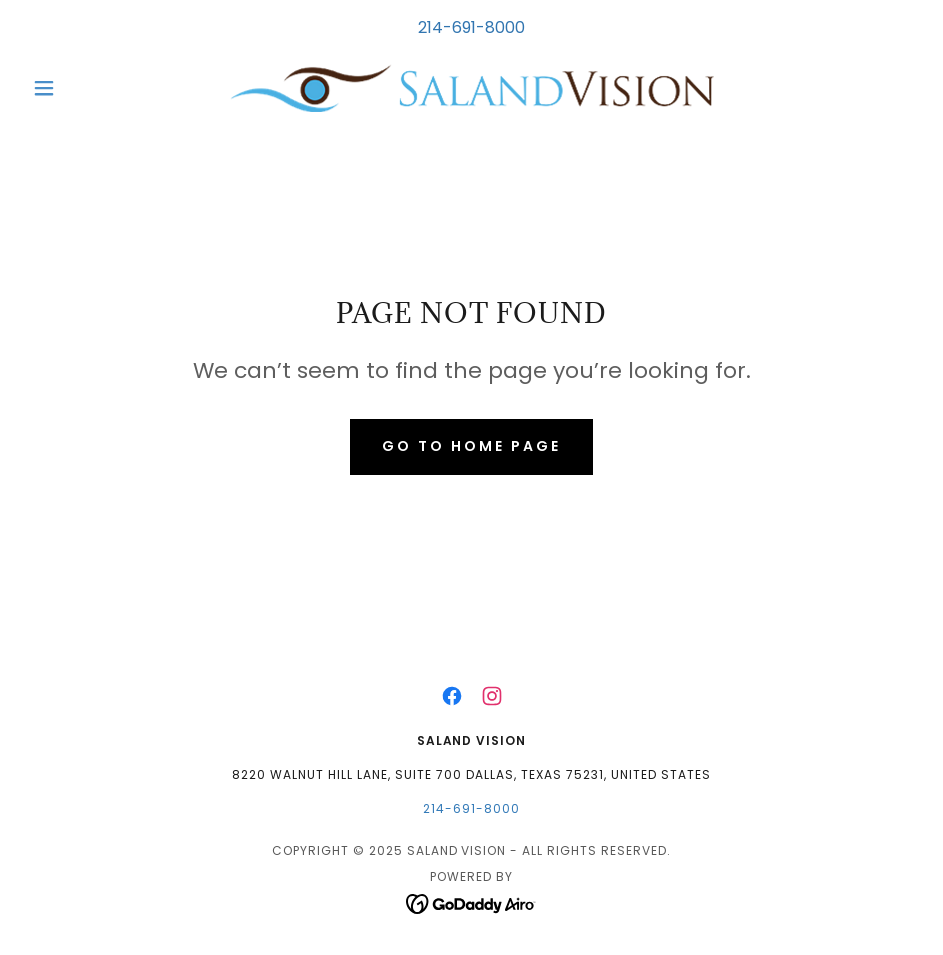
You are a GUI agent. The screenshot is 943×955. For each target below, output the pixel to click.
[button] (91, 88)
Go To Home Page (471, 446)
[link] (471, 88)
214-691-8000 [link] (471, 27)
